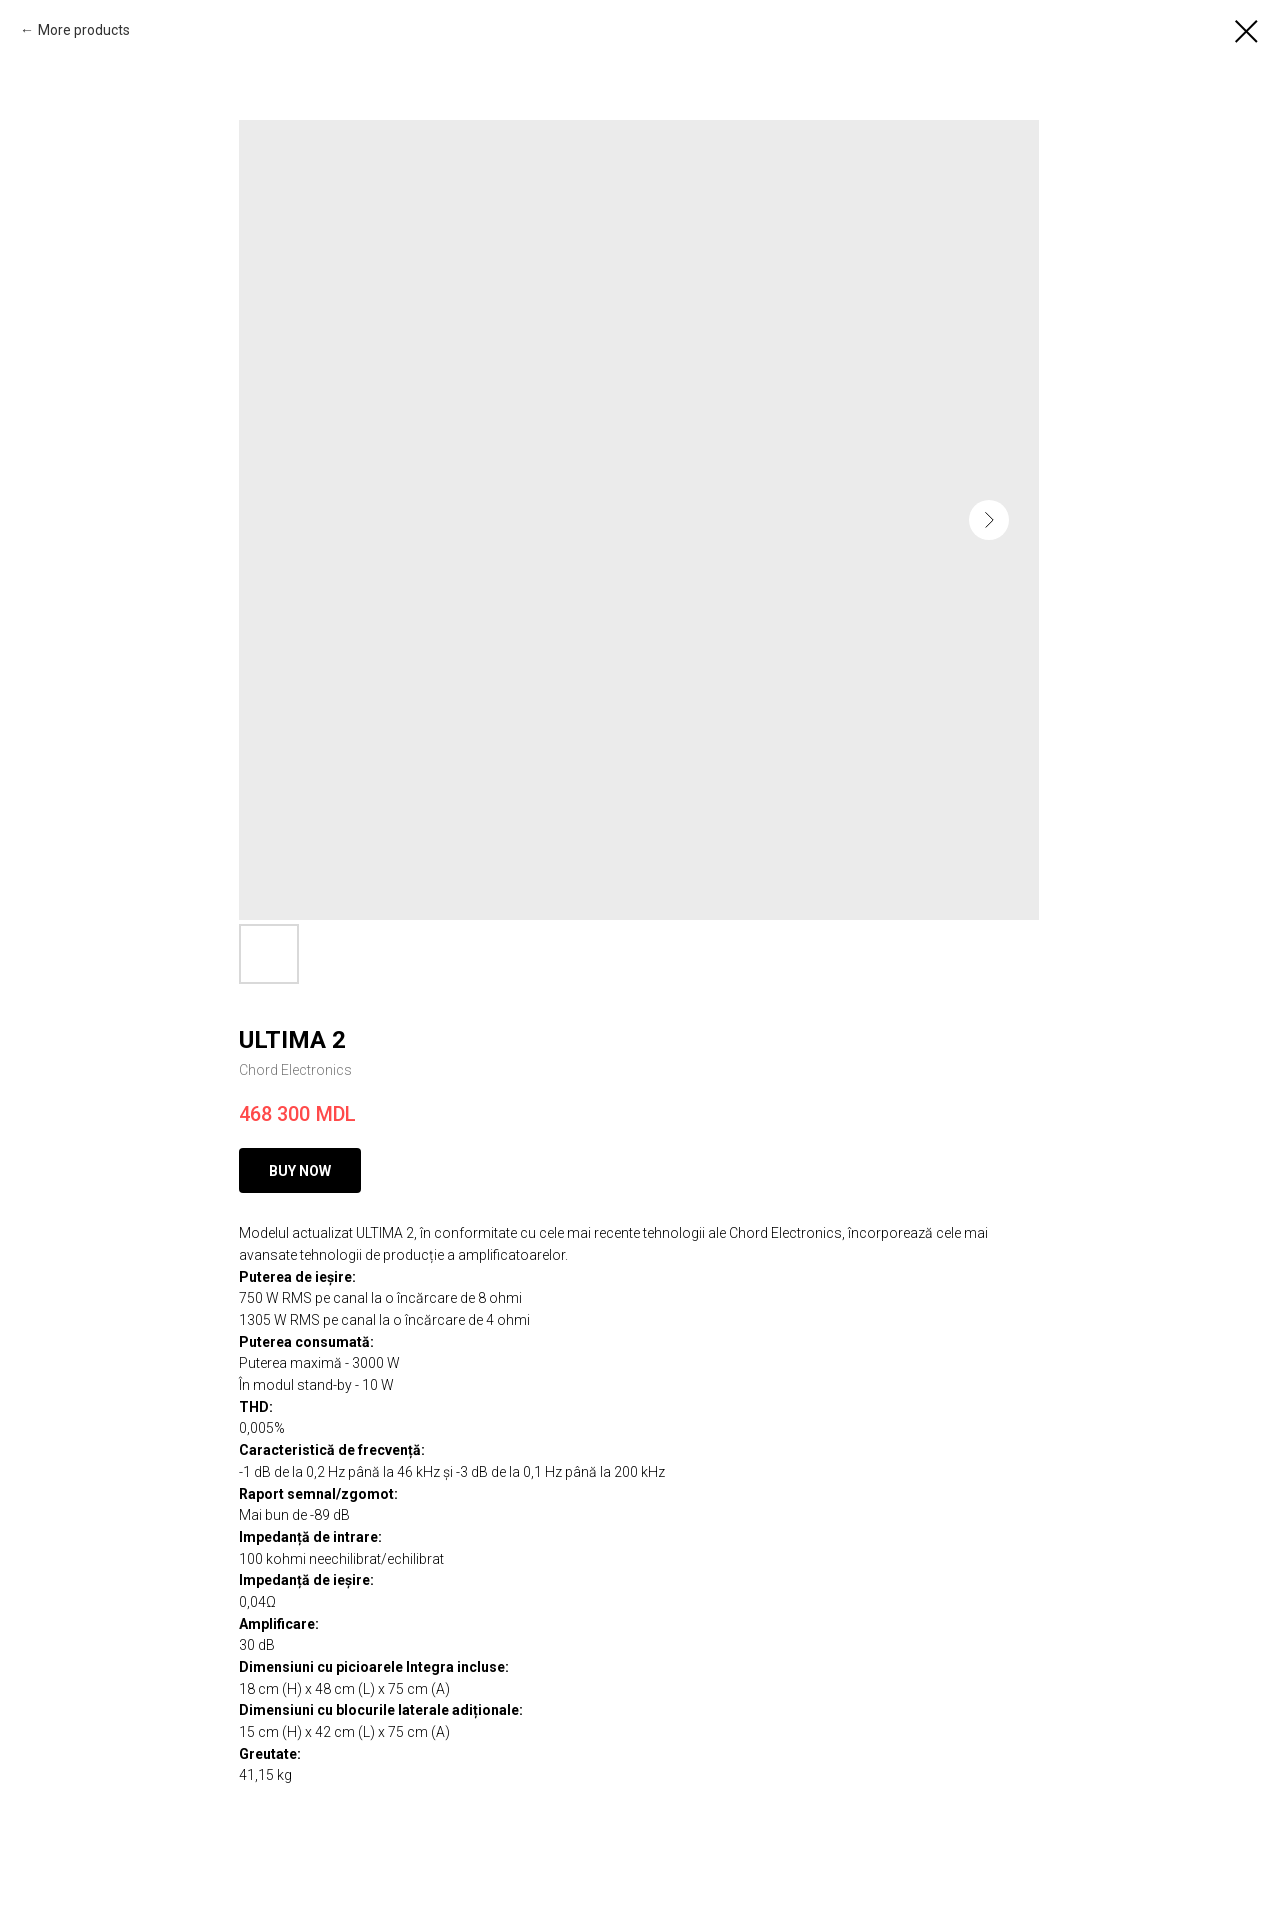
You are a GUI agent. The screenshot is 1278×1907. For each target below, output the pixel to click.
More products (84, 30)
